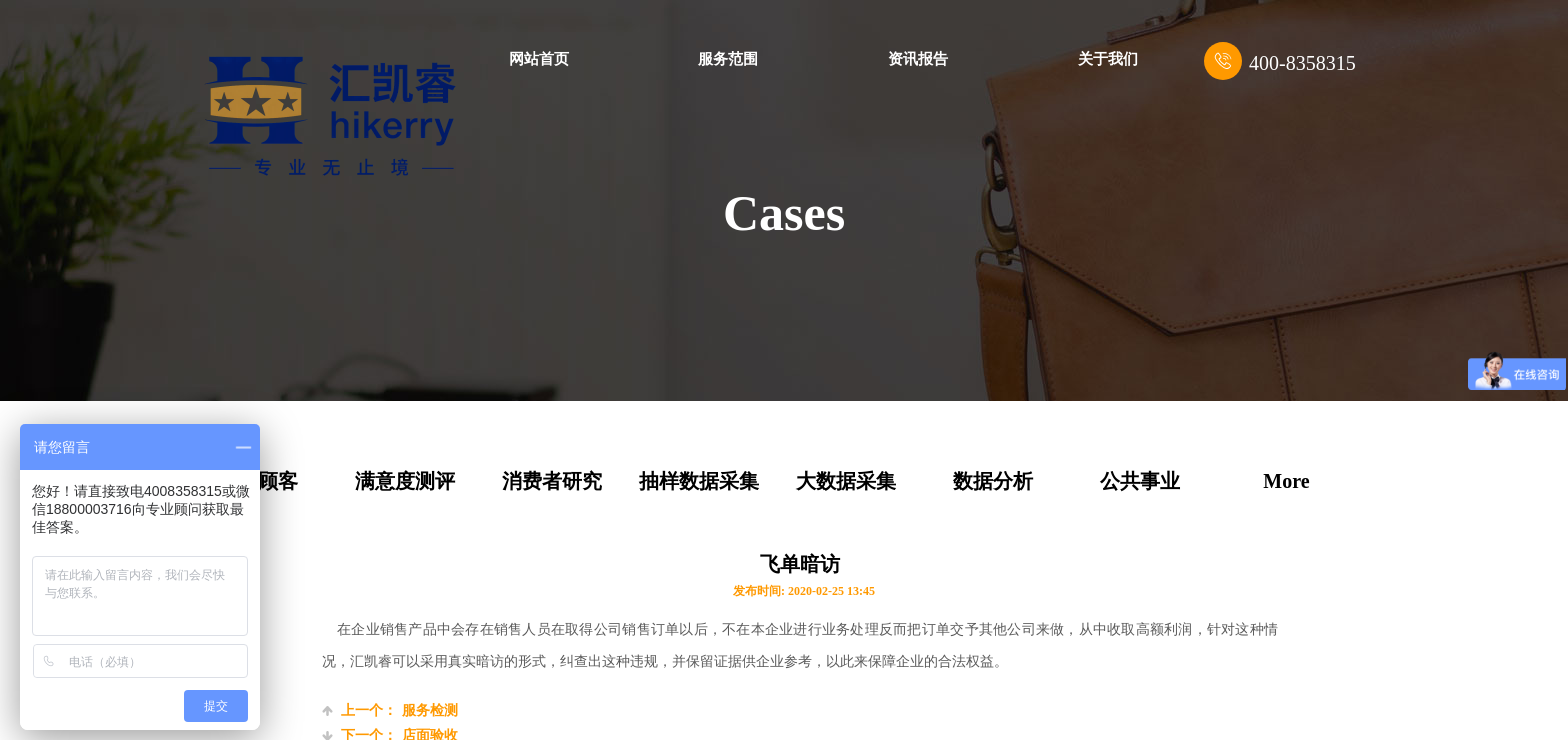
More (1286, 481)
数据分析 (993, 481)
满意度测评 (405, 481)
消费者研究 (552, 481)
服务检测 (390, 710)
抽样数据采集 (699, 481)
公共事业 (1140, 481)
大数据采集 (846, 481)
